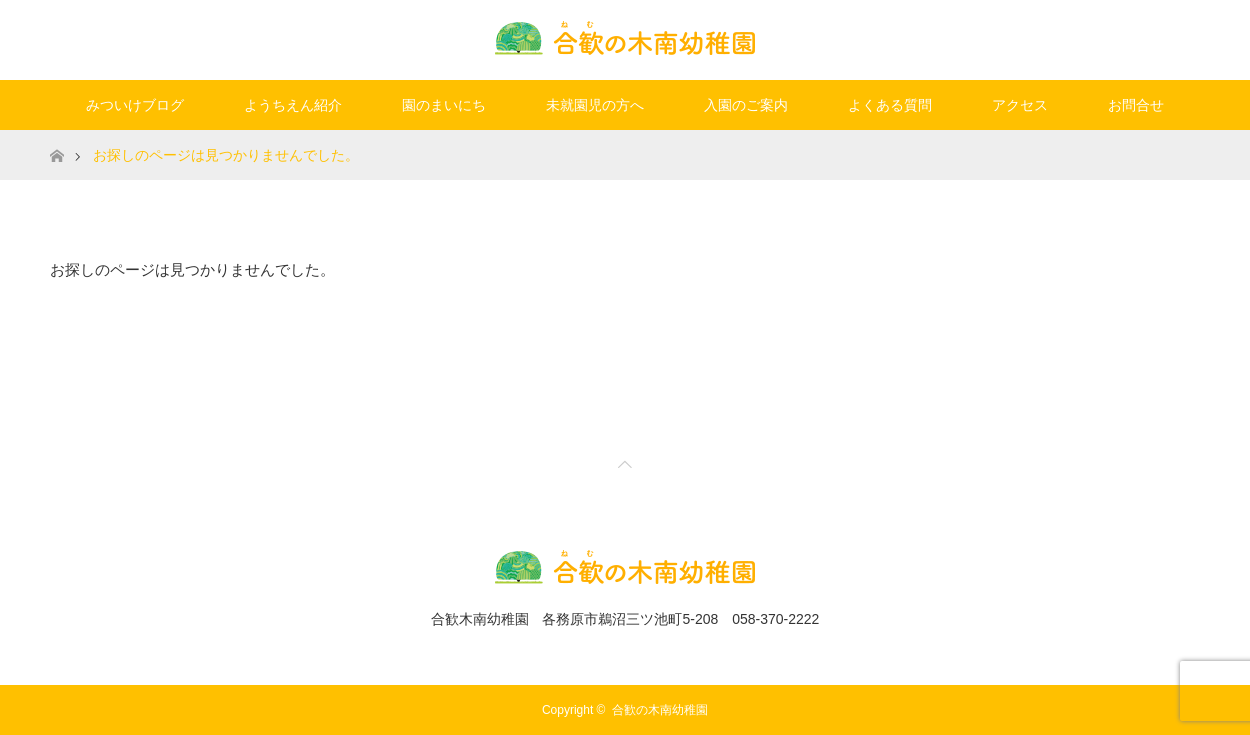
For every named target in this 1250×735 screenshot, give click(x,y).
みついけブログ (135, 105)
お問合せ (1136, 105)
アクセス (1020, 105)
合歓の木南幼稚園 (660, 710)
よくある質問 (890, 105)
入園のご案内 (746, 105)
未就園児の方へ (595, 105)
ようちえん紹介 (293, 105)
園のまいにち (444, 105)
